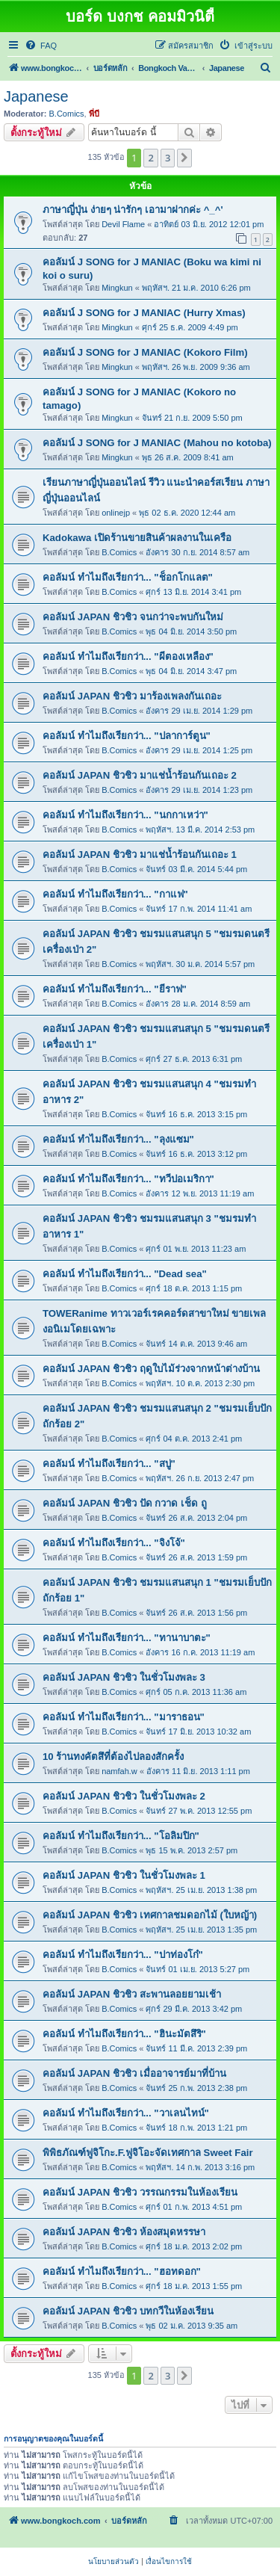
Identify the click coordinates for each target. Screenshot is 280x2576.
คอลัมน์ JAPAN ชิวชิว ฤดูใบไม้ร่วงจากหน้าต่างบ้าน (151, 1368)
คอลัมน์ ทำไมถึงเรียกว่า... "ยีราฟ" (115, 989)
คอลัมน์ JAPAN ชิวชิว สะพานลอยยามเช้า (132, 1994)
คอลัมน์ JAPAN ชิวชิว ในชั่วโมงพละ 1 (124, 1875)
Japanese (36, 96)
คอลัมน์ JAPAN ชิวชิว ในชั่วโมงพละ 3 (124, 1677)
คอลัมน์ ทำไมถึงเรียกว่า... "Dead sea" (125, 1273)
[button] (184, 158)
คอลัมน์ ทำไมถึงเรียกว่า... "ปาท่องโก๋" (123, 1954)
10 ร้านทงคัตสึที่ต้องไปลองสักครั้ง (113, 1756)
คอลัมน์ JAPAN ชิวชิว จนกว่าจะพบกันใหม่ (133, 617)
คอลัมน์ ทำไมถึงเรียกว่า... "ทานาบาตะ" (127, 1637)
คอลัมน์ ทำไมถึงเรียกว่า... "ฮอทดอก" (122, 2271)
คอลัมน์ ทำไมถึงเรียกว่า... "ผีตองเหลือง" (128, 656)
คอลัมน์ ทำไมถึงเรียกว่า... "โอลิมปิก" (121, 1835)
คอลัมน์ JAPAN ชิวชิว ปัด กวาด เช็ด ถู (125, 1503)
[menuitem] (41, 46)
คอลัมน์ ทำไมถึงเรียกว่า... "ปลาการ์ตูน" (127, 735)
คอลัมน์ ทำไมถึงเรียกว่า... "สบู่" (109, 1463)
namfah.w (119, 1771)
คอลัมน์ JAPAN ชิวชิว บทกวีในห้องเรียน (128, 2311)
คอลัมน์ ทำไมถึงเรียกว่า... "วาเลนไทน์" (126, 2113)
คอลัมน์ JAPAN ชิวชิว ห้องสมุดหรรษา (124, 2231)
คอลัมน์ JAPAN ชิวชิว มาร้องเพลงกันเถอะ (132, 696)
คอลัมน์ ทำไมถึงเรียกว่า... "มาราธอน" (124, 1717)
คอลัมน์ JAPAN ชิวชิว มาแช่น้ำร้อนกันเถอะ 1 (140, 854)
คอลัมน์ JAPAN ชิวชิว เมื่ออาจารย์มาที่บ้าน (134, 2073)
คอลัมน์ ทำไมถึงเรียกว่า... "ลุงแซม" (118, 1139)
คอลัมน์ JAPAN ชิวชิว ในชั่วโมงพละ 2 (124, 1796)
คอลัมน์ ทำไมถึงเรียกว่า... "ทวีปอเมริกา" (128, 1178)
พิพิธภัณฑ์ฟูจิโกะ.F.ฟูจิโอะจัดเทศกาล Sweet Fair (148, 2152)
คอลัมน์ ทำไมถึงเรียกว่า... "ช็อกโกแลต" (128, 577)
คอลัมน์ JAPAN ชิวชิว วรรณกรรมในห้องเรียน (140, 2192)
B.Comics (66, 113)
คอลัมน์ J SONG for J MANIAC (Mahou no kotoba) (157, 442)
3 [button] (167, 157)
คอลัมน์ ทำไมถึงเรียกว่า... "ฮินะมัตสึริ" (124, 2033)
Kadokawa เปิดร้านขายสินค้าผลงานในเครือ (137, 537)
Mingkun (117, 287)
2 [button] (150, 157)
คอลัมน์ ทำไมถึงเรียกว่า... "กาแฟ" (115, 894)
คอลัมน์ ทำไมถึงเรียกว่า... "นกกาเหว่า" (125, 815)
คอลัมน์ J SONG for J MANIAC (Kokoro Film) (145, 352)
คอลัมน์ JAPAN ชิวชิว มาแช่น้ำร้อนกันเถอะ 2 (140, 775)
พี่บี (94, 113)
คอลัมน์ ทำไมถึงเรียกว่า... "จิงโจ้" (114, 1542)
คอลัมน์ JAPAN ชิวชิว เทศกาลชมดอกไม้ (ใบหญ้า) (150, 1915)
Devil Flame (123, 224)
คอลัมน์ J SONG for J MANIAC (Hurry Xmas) (144, 312)
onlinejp (116, 512)
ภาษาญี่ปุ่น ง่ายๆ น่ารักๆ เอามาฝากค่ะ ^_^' (133, 209)
